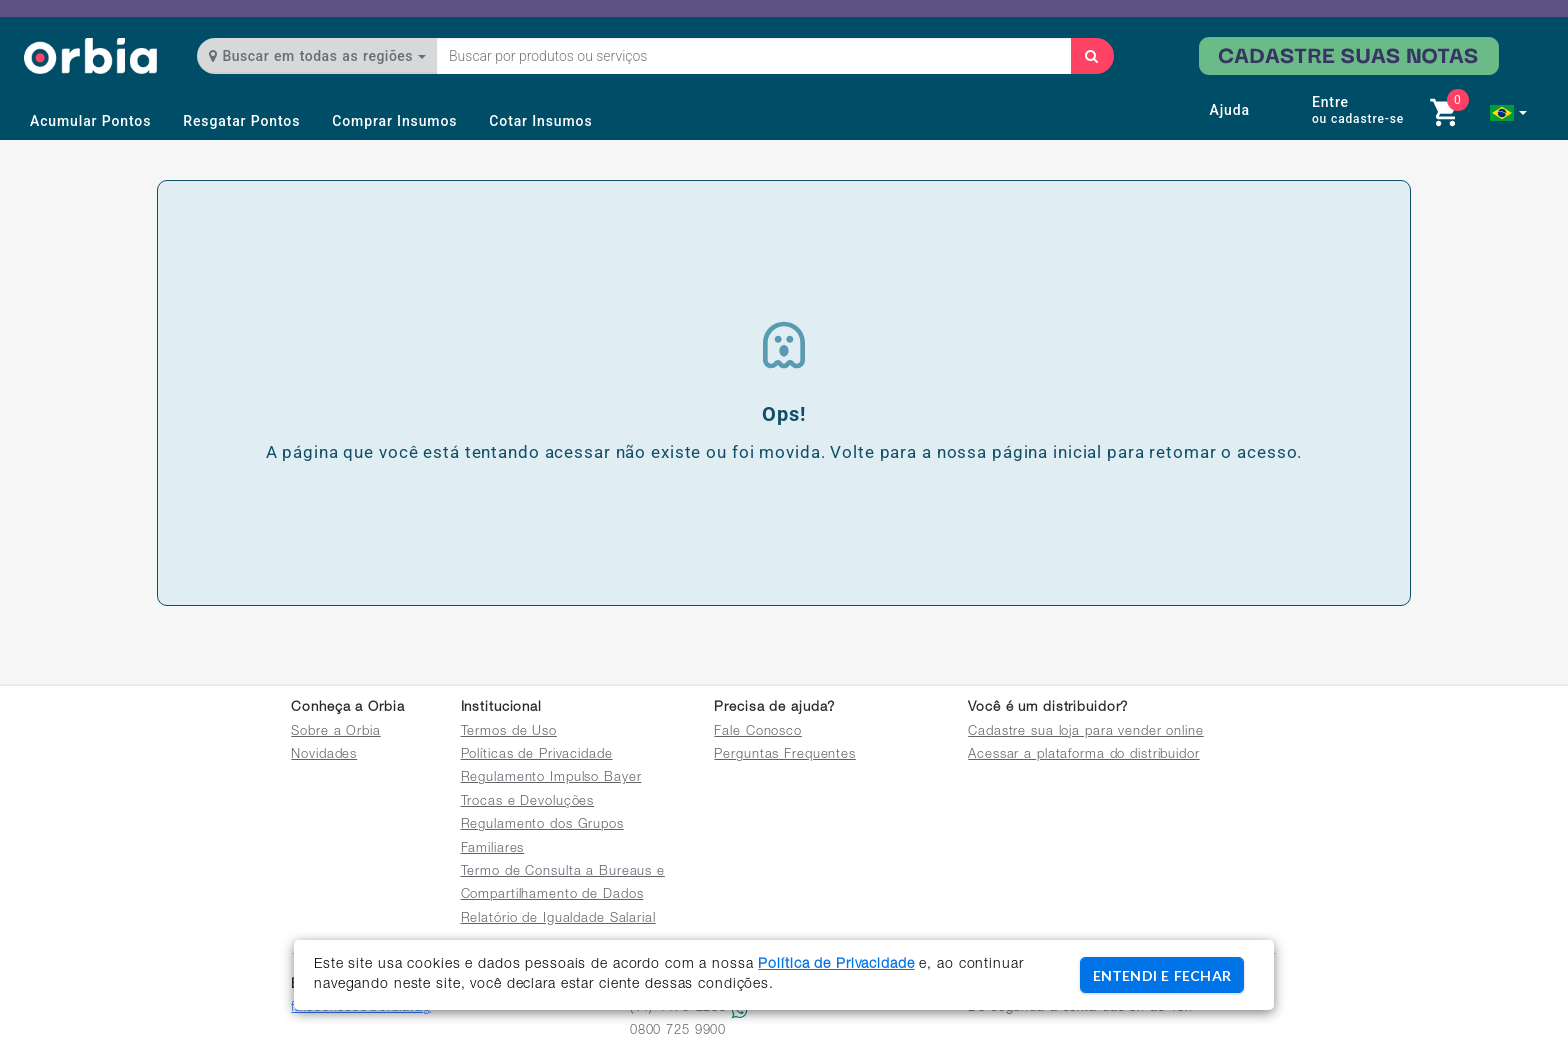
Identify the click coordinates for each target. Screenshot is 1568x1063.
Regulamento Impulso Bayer (551, 778)
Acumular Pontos (90, 121)
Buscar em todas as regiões (317, 56)
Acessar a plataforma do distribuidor (1084, 755)
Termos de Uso (509, 732)
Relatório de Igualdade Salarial (558, 919)
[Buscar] (1092, 56)
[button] (1508, 113)
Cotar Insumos (540, 121)
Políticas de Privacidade (537, 755)
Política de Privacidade (836, 965)
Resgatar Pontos (241, 121)
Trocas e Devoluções (528, 802)
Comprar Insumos (394, 121)
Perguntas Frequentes (785, 755)
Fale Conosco (758, 732)
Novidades (324, 755)
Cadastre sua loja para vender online (1086, 732)
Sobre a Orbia (335, 732)
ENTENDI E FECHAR (1162, 975)
